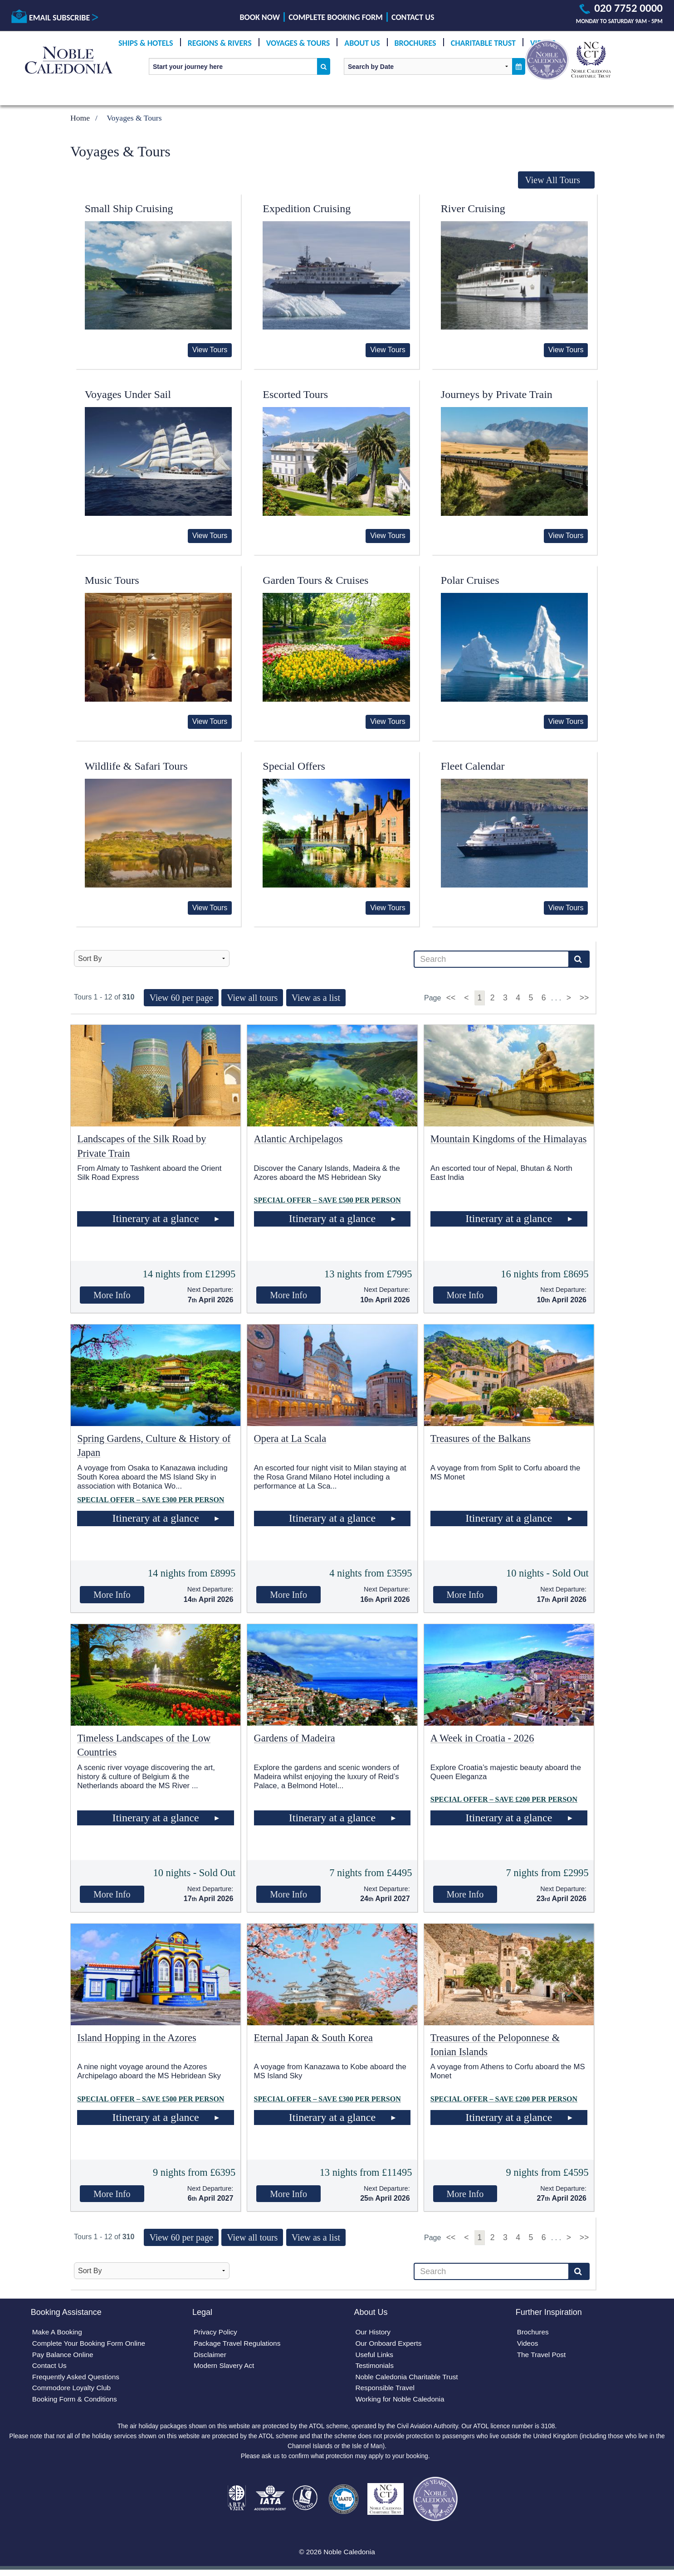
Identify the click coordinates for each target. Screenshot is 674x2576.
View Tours (210, 350)
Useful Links (375, 2356)
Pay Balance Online (64, 2356)
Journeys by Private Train (496, 394)
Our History (373, 2333)
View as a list (316, 998)
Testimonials (375, 2368)
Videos (528, 2344)
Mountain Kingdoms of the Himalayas (508, 1139)
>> (584, 997)
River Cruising (473, 208)
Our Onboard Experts (389, 2344)
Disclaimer (211, 2356)
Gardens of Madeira (294, 1738)
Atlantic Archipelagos (298, 1139)
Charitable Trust (483, 43)
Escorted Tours (295, 394)
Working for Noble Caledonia (401, 2402)
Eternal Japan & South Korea (313, 2037)
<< (452, 997)
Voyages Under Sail (128, 394)
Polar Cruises (470, 580)
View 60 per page (181, 998)
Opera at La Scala (290, 1438)
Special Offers (294, 766)
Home (80, 117)
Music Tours (112, 580)
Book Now (260, 17)
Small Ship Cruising (129, 208)
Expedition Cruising (307, 208)
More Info (112, 1295)
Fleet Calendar (473, 766)
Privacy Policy (216, 2333)
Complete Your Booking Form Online (91, 2344)
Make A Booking (58, 2333)
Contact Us (412, 17)
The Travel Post (542, 2356)
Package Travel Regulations (239, 2344)
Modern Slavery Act (225, 2368)
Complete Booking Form (335, 17)
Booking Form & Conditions (76, 2402)
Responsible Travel (386, 2391)
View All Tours (552, 180)
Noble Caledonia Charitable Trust (408, 2379)
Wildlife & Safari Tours (136, 766)
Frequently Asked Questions (77, 2379)
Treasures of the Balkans (480, 1438)
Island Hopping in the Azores (136, 2037)
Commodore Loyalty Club (73, 2391)
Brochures (415, 43)
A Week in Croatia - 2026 (482, 1738)
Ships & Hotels (145, 43)
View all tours (252, 998)
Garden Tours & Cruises (315, 580)
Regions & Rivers (220, 43)
